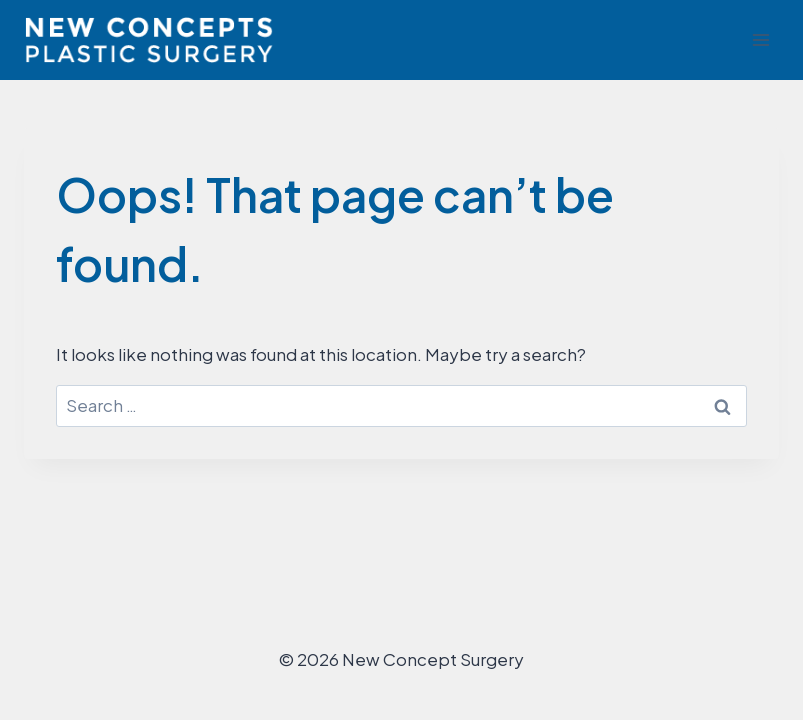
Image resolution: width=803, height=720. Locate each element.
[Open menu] (760, 39)
